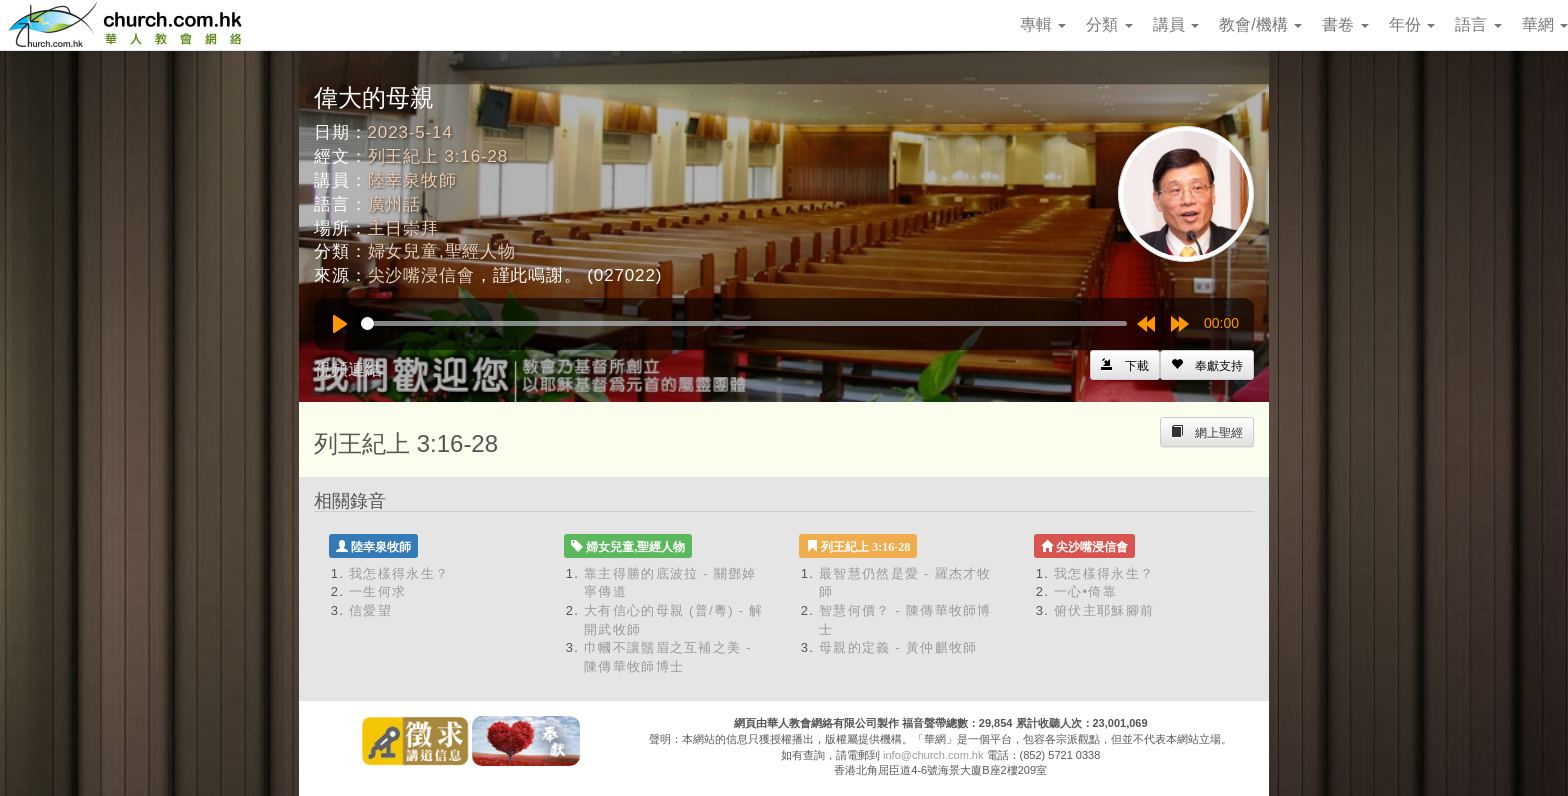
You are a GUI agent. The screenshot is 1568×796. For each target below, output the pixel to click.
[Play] (340, 324)
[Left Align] (1207, 365)
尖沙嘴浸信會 (421, 275)
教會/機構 (1260, 24)
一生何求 (377, 591)
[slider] (744, 323)
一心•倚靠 (1085, 591)
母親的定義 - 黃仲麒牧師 (898, 647)
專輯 (1043, 24)
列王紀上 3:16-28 (438, 156)
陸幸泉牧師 (412, 180)
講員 (1176, 24)
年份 (1412, 24)
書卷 (1345, 24)
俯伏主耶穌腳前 (1104, 610)
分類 (1109, 24)
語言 (1478, 24)
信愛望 (370, 610)
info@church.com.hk (933, 755)
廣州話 (395, 204)
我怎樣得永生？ (399, 573)
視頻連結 (348, 369)
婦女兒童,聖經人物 (442, 251)
